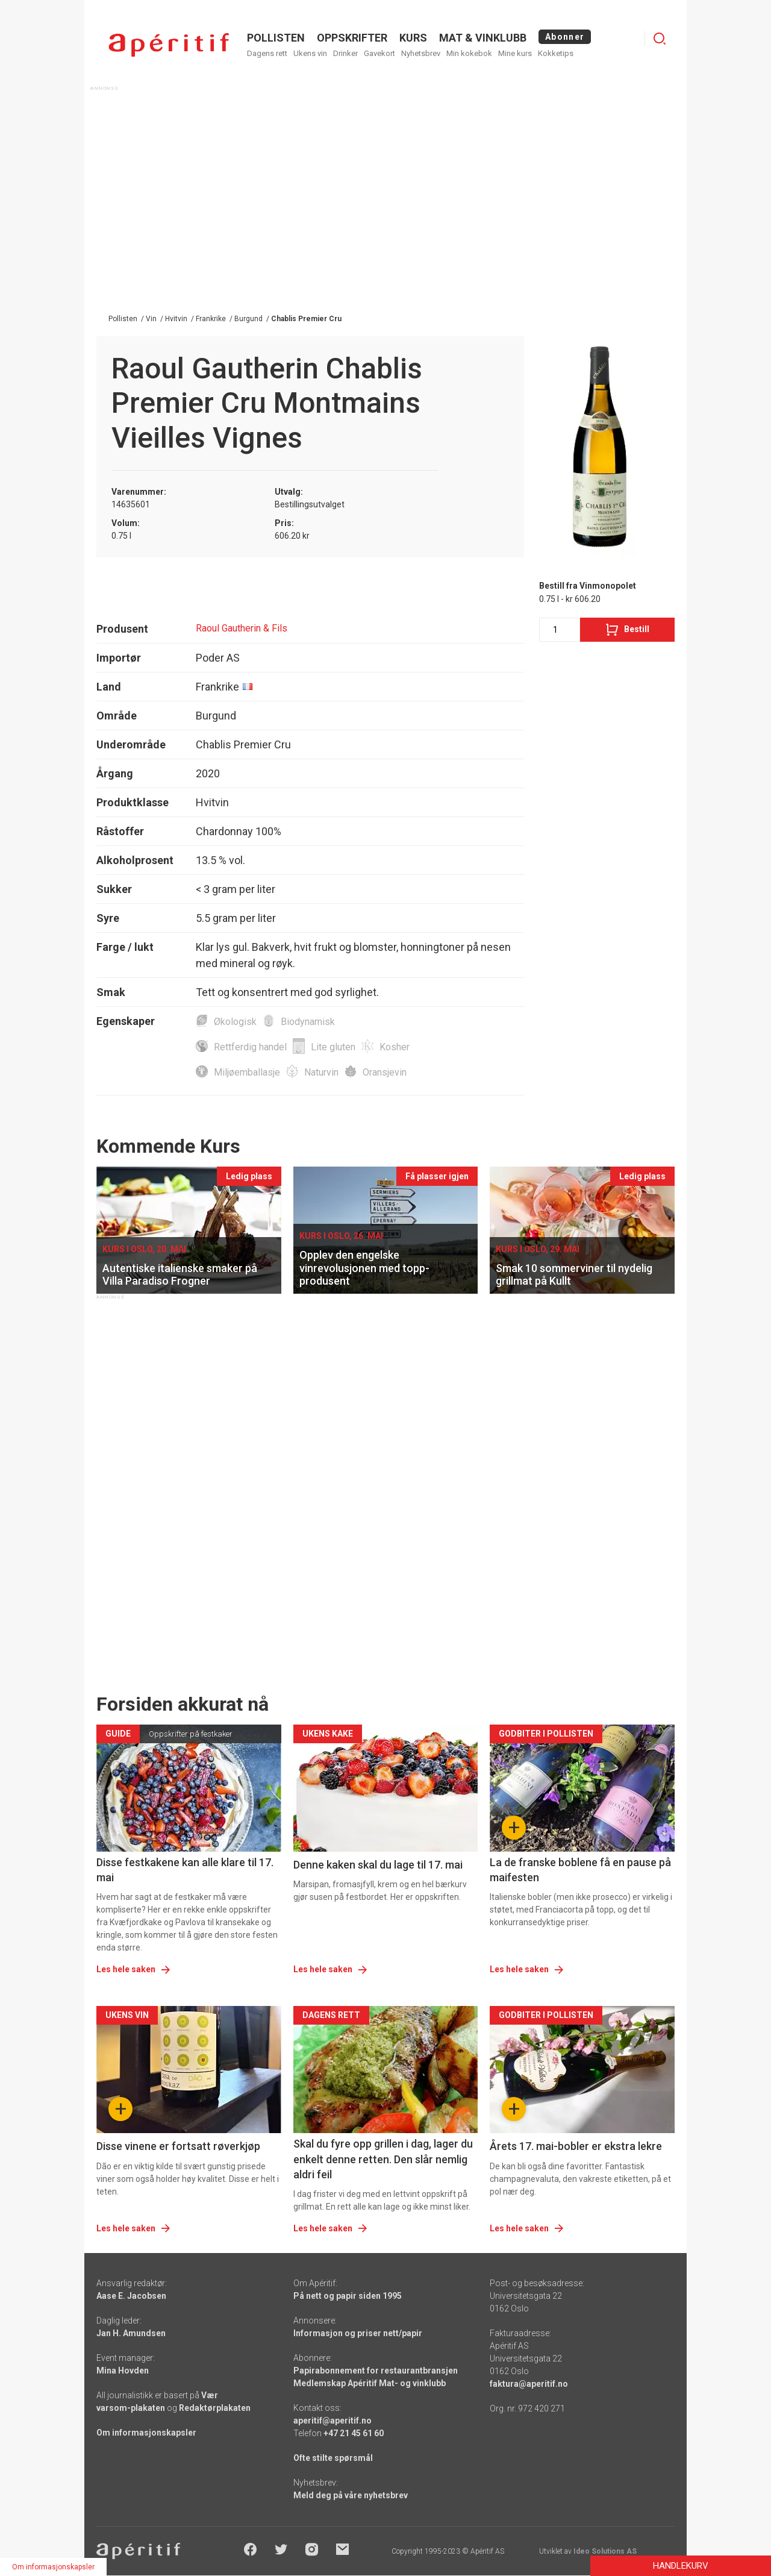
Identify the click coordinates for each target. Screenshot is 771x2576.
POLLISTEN (276, 37)
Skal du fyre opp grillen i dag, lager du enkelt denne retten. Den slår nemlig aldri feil (383, 2158)
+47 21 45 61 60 (353, 2433)
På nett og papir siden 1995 (347, 2296)
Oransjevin (385, 1072)
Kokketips (555, 53)
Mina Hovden (122, 2370)
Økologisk (235, 1021)
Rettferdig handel (250, 1047)
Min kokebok (469, 53)
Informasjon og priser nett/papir (357, 2333)
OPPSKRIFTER (352, 37)
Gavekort (379, 53)
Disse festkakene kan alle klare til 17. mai (184, 1870)
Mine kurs (515, 53)
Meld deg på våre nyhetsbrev (350, 2495)
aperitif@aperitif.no (332, 2420)
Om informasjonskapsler (146, 2432)
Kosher (394, 1047)
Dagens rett (267, 53)
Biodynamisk (308, 1021)
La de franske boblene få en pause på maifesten (580, 1870)
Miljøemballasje (247, 1072)
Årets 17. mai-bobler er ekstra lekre (576, 2146)
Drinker (345, 53)
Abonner (564, 37)
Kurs (413, 37)
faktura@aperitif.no (529, 2384)
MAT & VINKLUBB (482, 37)
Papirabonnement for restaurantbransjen (375, 2370)
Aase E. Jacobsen (131, 2296)
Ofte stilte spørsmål (333, 2458)
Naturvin (321, 1072)
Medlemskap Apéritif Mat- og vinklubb (369, 2383)
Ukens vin (310, 53)
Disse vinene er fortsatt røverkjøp (178, 2146)
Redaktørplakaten (215, 2408)
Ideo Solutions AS (605, 2551)
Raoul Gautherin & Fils (241, 628)
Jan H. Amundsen (131, 2333)
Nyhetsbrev (420, 53)
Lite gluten (333, 1047)
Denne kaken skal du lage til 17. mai (378, 1864)
